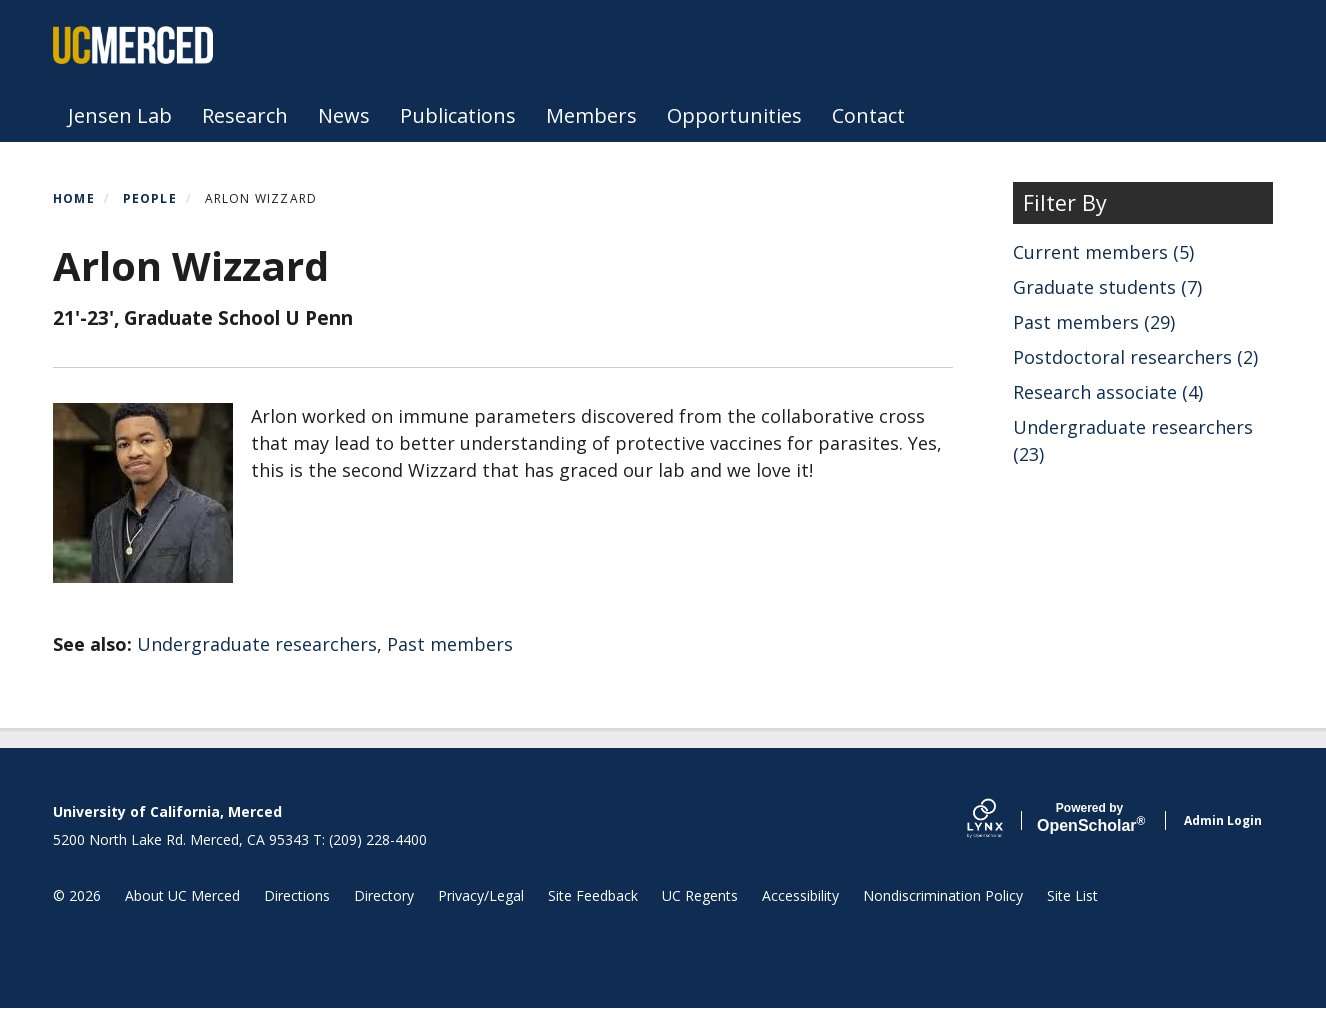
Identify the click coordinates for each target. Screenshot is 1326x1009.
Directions (297, 895)
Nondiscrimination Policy (943, 895)
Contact (868, 115)
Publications (458, 115)
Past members (450, 644)
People (150, 198)
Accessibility (800, 895)
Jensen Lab (120, 115)
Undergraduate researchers (257, 644)
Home (74, 198)
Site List (1072, 895)
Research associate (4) (1108, 392)
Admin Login (1223, 820)
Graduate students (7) (1107, 287)
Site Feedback (593, 895)
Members (591, 115)
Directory (384, 895)
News (344, 115)
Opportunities (734, 115)
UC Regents (700, 895)
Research (245, 115)
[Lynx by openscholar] (1002, 820)
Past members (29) (1094, 322)
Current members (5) (1103, 252)
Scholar (1089, 818)
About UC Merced (182, 895)
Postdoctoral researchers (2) (1135, 357)
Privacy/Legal (481, 895)
